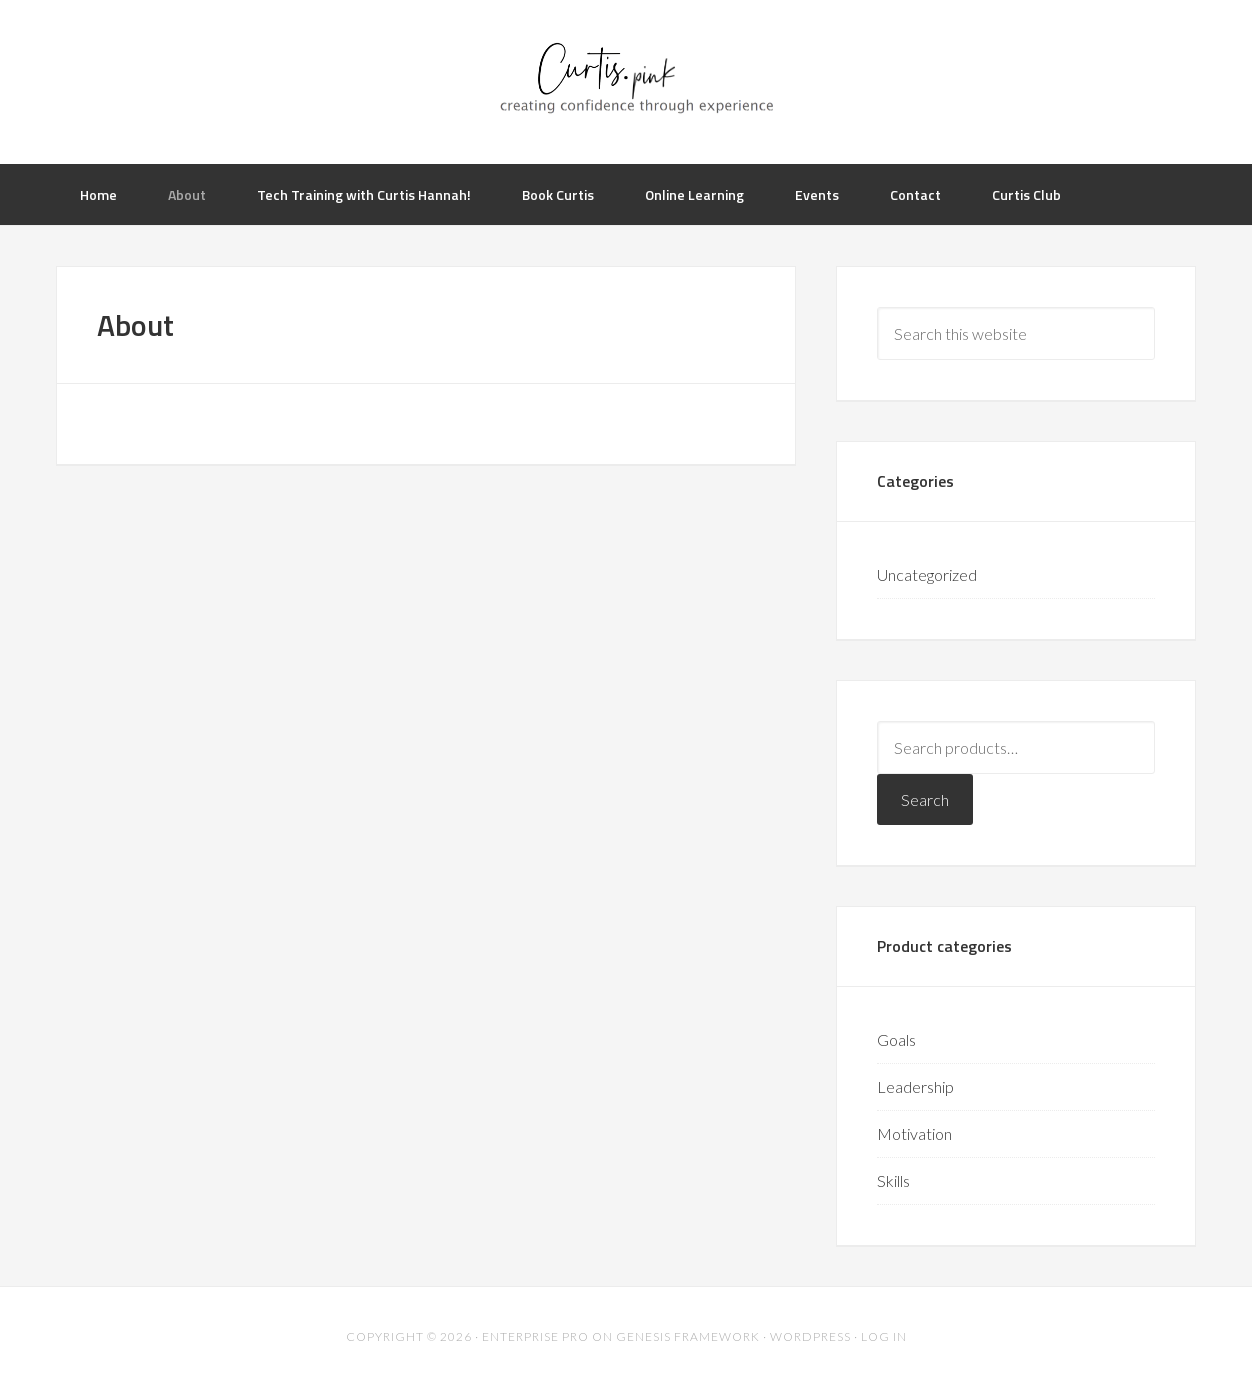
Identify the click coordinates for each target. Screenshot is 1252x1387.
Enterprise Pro (535, 1336)
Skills (893, 1180)
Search (925, 799)
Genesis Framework (688, 1336)
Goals (896, 1039)
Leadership (915, 1086)
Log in (884, 1336)
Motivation (914, 1133)
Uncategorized (927, 574)
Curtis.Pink (626, 80)
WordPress (810, 1336)
